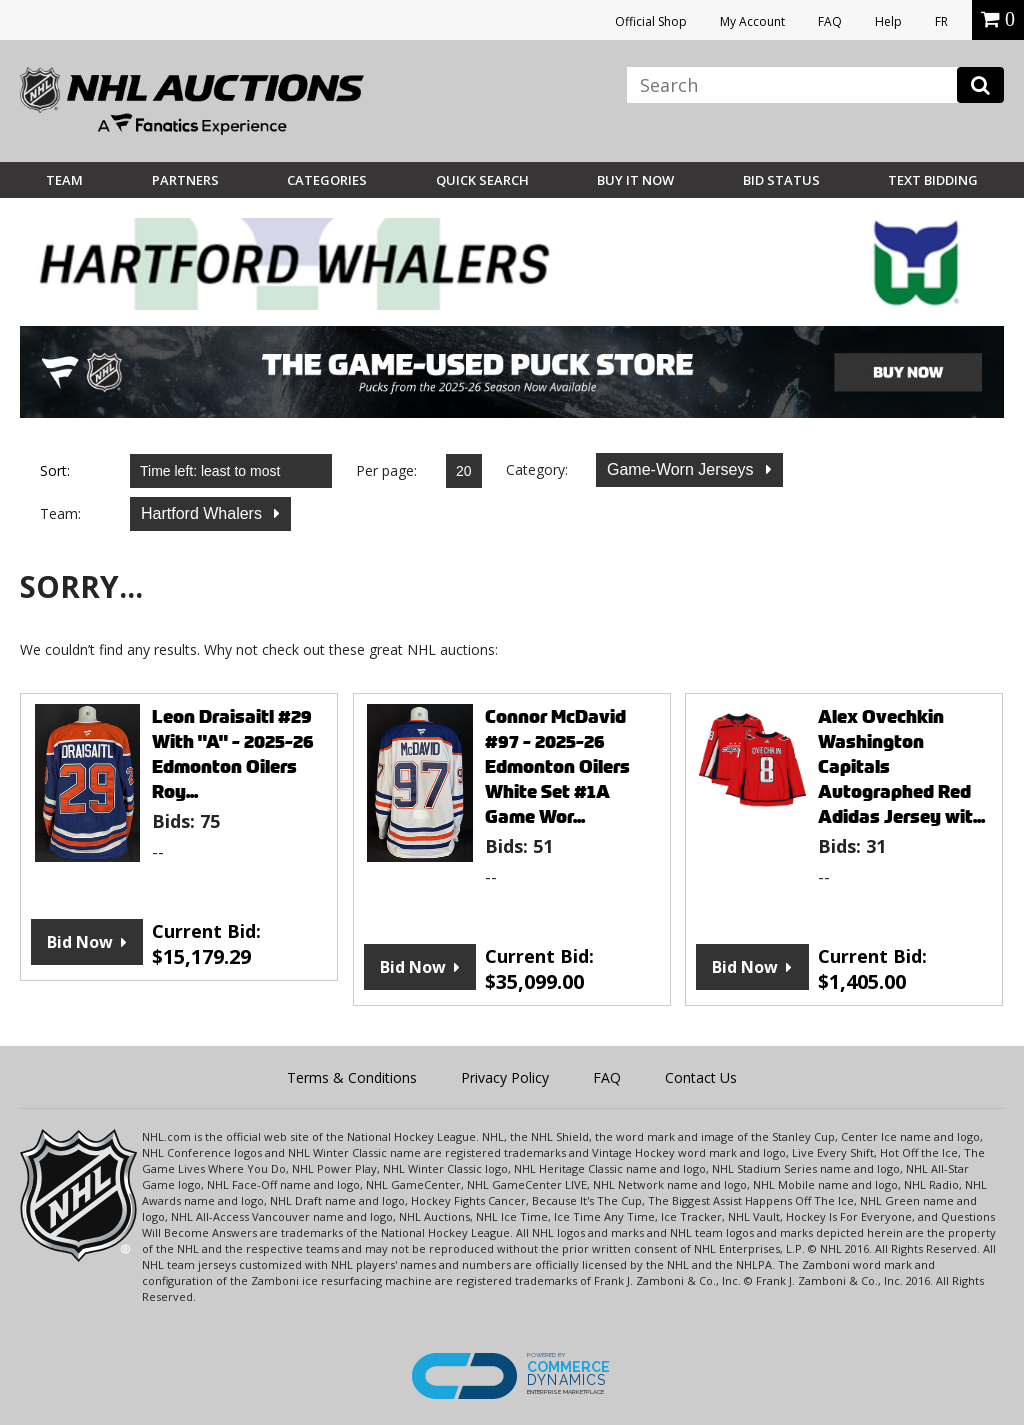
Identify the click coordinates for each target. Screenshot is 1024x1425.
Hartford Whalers (203, 513)
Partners (185, 180)
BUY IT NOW (635, 180)
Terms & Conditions (352, 1077)
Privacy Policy (505, 1077)
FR (941, 21)
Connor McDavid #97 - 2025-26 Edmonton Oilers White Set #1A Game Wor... (557, 766)
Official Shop (651, 21)
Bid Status (781, 180)
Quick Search (482, 180)
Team (64, 180)
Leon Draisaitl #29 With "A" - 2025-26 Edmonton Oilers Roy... (233, 754)
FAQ (830, 21)
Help (888, 21)
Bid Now (80, 942)
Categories (327, 180)
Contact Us (701, 1077)
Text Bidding (933, 180)
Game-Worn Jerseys (682, 469)
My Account (752, 21)
